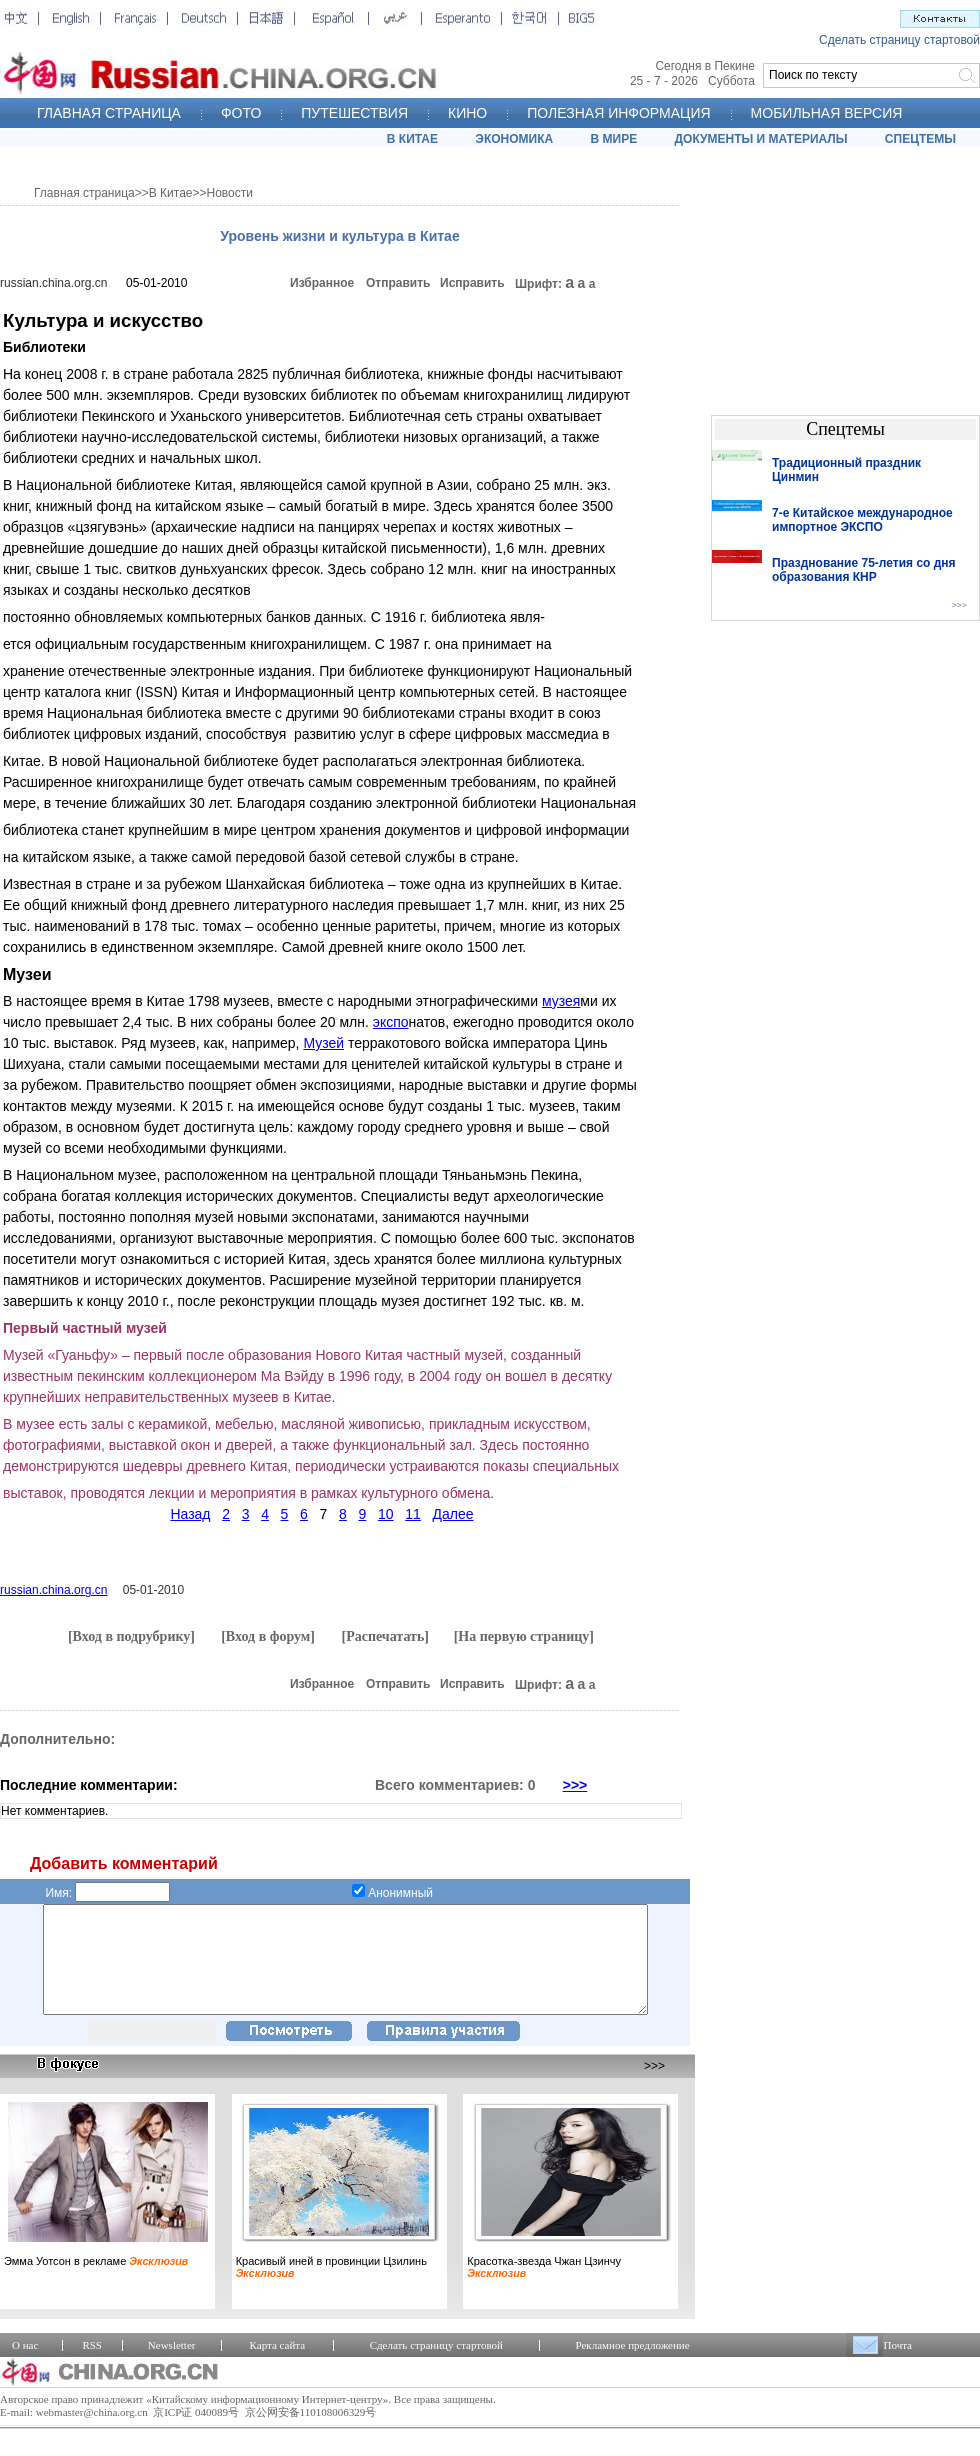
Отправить (398, 283)
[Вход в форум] (268, 1636)
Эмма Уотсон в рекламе (96, 2282)
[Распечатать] (385, 1636)
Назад (190, 1514)
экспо (391, 1022)
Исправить (472, 283)
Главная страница (84, 193)
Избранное (322, 283)
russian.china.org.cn (53, 283)
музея (561, 1001)
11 (413, 1514)
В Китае (171, 193)
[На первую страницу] (524, 1636)
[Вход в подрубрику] (131, 1636)
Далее (452, 1514)
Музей (323, 1043)
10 (386, 1514)
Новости (230, 193)
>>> (575, 1785)
